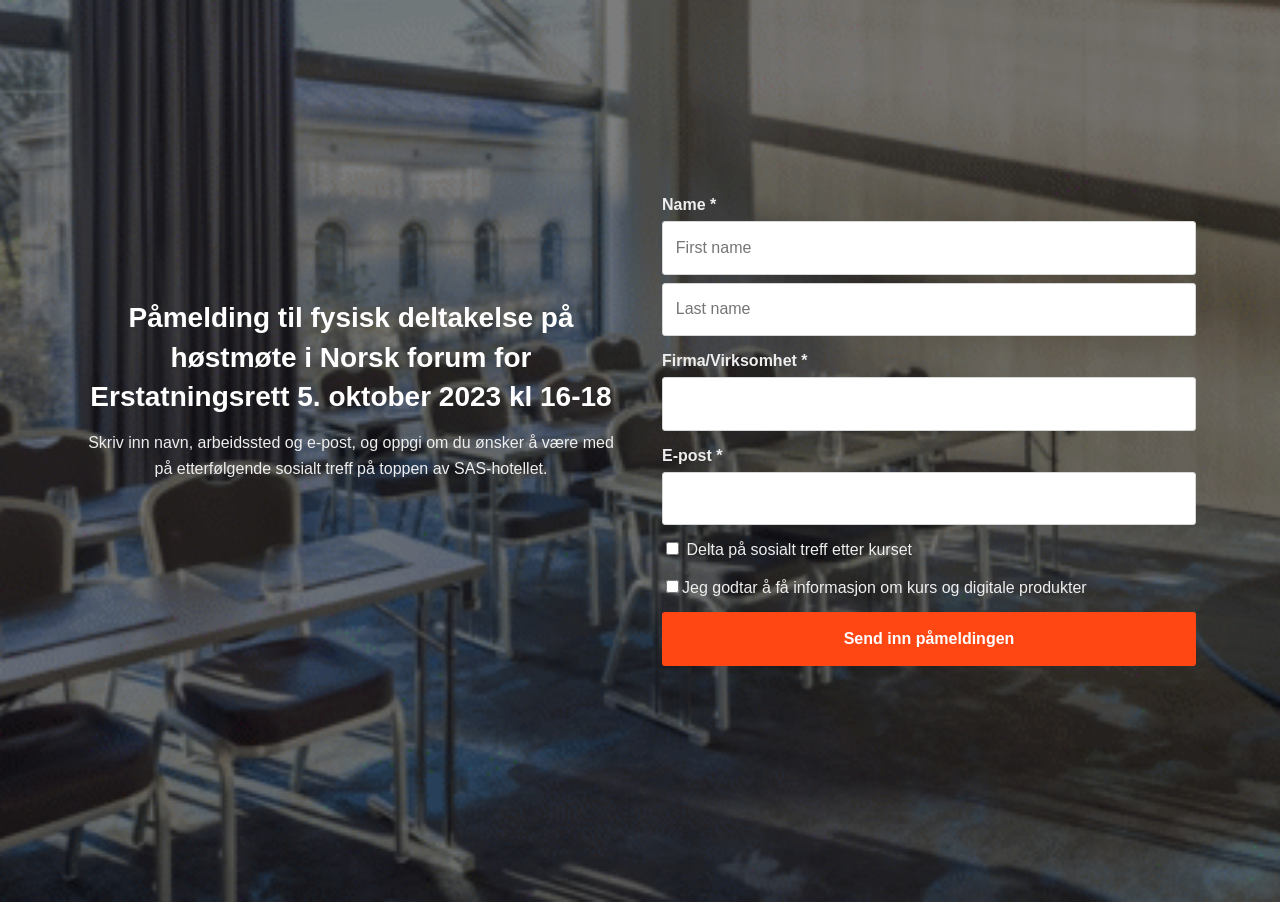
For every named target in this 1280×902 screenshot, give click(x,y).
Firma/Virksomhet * (735, 360)
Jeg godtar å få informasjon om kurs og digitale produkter (876, 587)
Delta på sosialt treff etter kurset (789, 549)
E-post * (692, 455)
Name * (689, 204)
